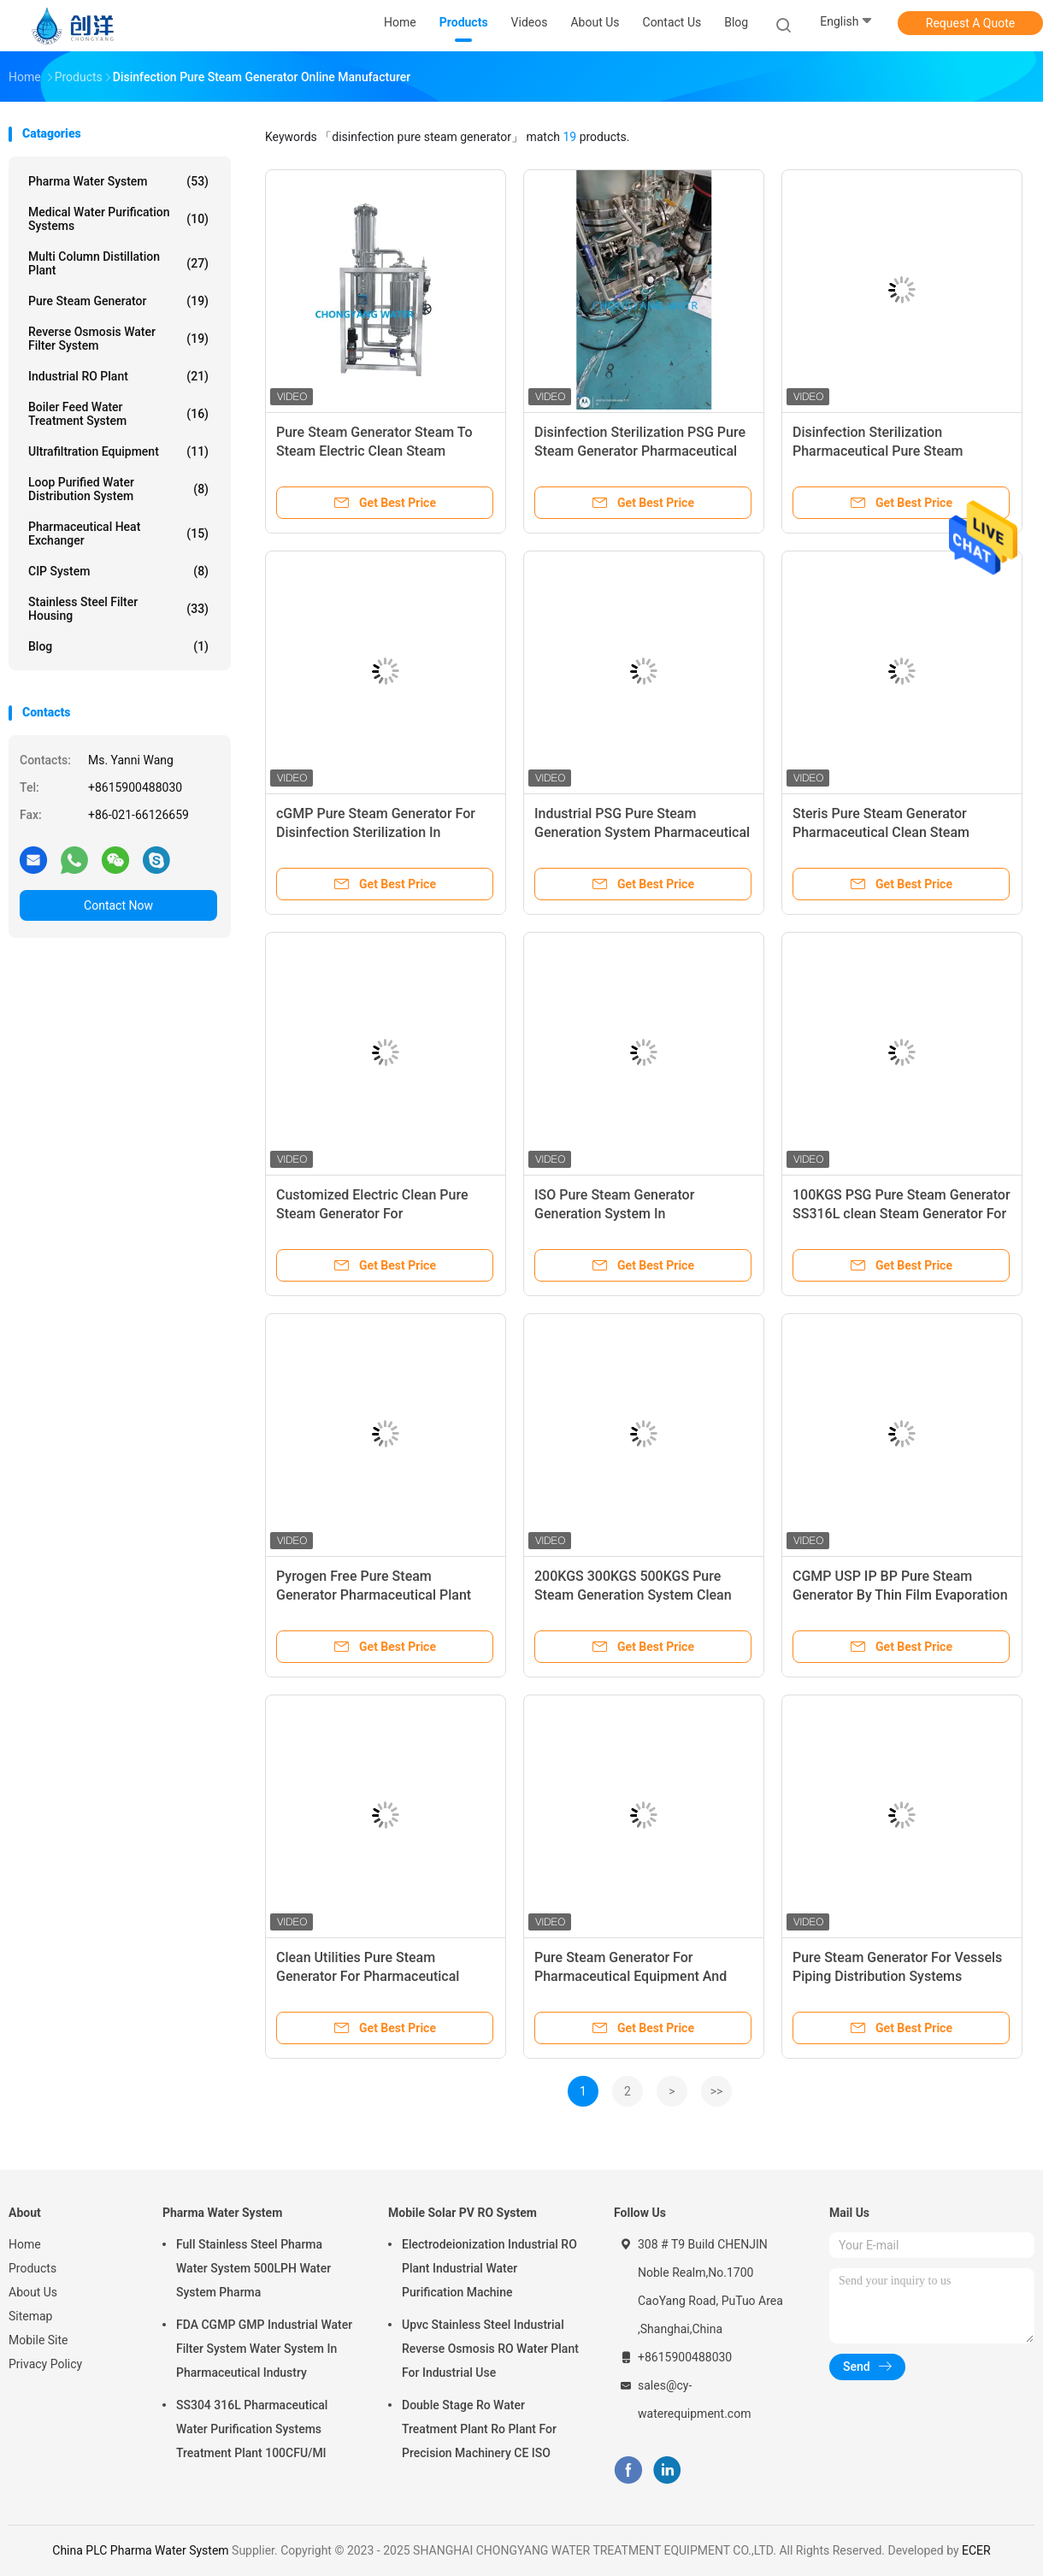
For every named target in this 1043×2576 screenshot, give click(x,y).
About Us (33, 2292)
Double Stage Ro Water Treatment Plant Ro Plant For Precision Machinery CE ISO (479, 2429)
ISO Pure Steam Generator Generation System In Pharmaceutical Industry (614, 1214)
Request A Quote (970, 23)
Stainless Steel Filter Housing (118, 608)
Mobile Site (38, 2340)
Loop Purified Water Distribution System (118, 489)
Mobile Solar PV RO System (462, 2212)
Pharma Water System (118, 181)
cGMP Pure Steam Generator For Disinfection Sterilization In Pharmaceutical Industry (375, 832)
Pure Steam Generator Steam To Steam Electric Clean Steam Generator (374, 451)
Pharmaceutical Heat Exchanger (118, 533)
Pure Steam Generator (118, 300)
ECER (976, 2550)
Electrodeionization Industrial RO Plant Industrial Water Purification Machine (489, 2268)
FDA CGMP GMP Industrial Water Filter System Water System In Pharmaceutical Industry (264, 2348)
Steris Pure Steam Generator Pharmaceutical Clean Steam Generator (881, 832)
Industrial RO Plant (118, 376)
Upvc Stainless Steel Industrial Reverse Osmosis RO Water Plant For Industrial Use (490, 2348)
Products (32, 2268)
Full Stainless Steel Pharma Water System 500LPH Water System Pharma (253, 2268)
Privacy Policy (45, 2364)
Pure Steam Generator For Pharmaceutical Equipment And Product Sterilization (630, 1976)
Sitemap (30, 2316)
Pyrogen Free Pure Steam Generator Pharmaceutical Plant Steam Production (373, 1595)
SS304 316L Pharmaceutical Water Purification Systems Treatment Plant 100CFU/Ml (251, 2429)
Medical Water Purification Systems (118, 219)
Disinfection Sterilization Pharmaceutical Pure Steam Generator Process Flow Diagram (893, 451)
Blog (736, 22)
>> (716, 2091)
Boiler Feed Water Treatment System (118, 413)
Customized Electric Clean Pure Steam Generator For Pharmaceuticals (372, 1214)
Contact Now (118, 905)
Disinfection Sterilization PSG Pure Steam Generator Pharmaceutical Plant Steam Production (639, 451)
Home (25, 2244)
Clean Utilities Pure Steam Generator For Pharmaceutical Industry (367, 1976)
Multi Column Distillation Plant (118, 263)
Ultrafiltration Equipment (118, 451)
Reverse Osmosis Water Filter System (118, 338)
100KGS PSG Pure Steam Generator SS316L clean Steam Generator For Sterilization (902, 1214)
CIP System (118, 571)
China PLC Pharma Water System (140, 2550)
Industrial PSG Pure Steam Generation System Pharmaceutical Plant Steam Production (642, 832)
